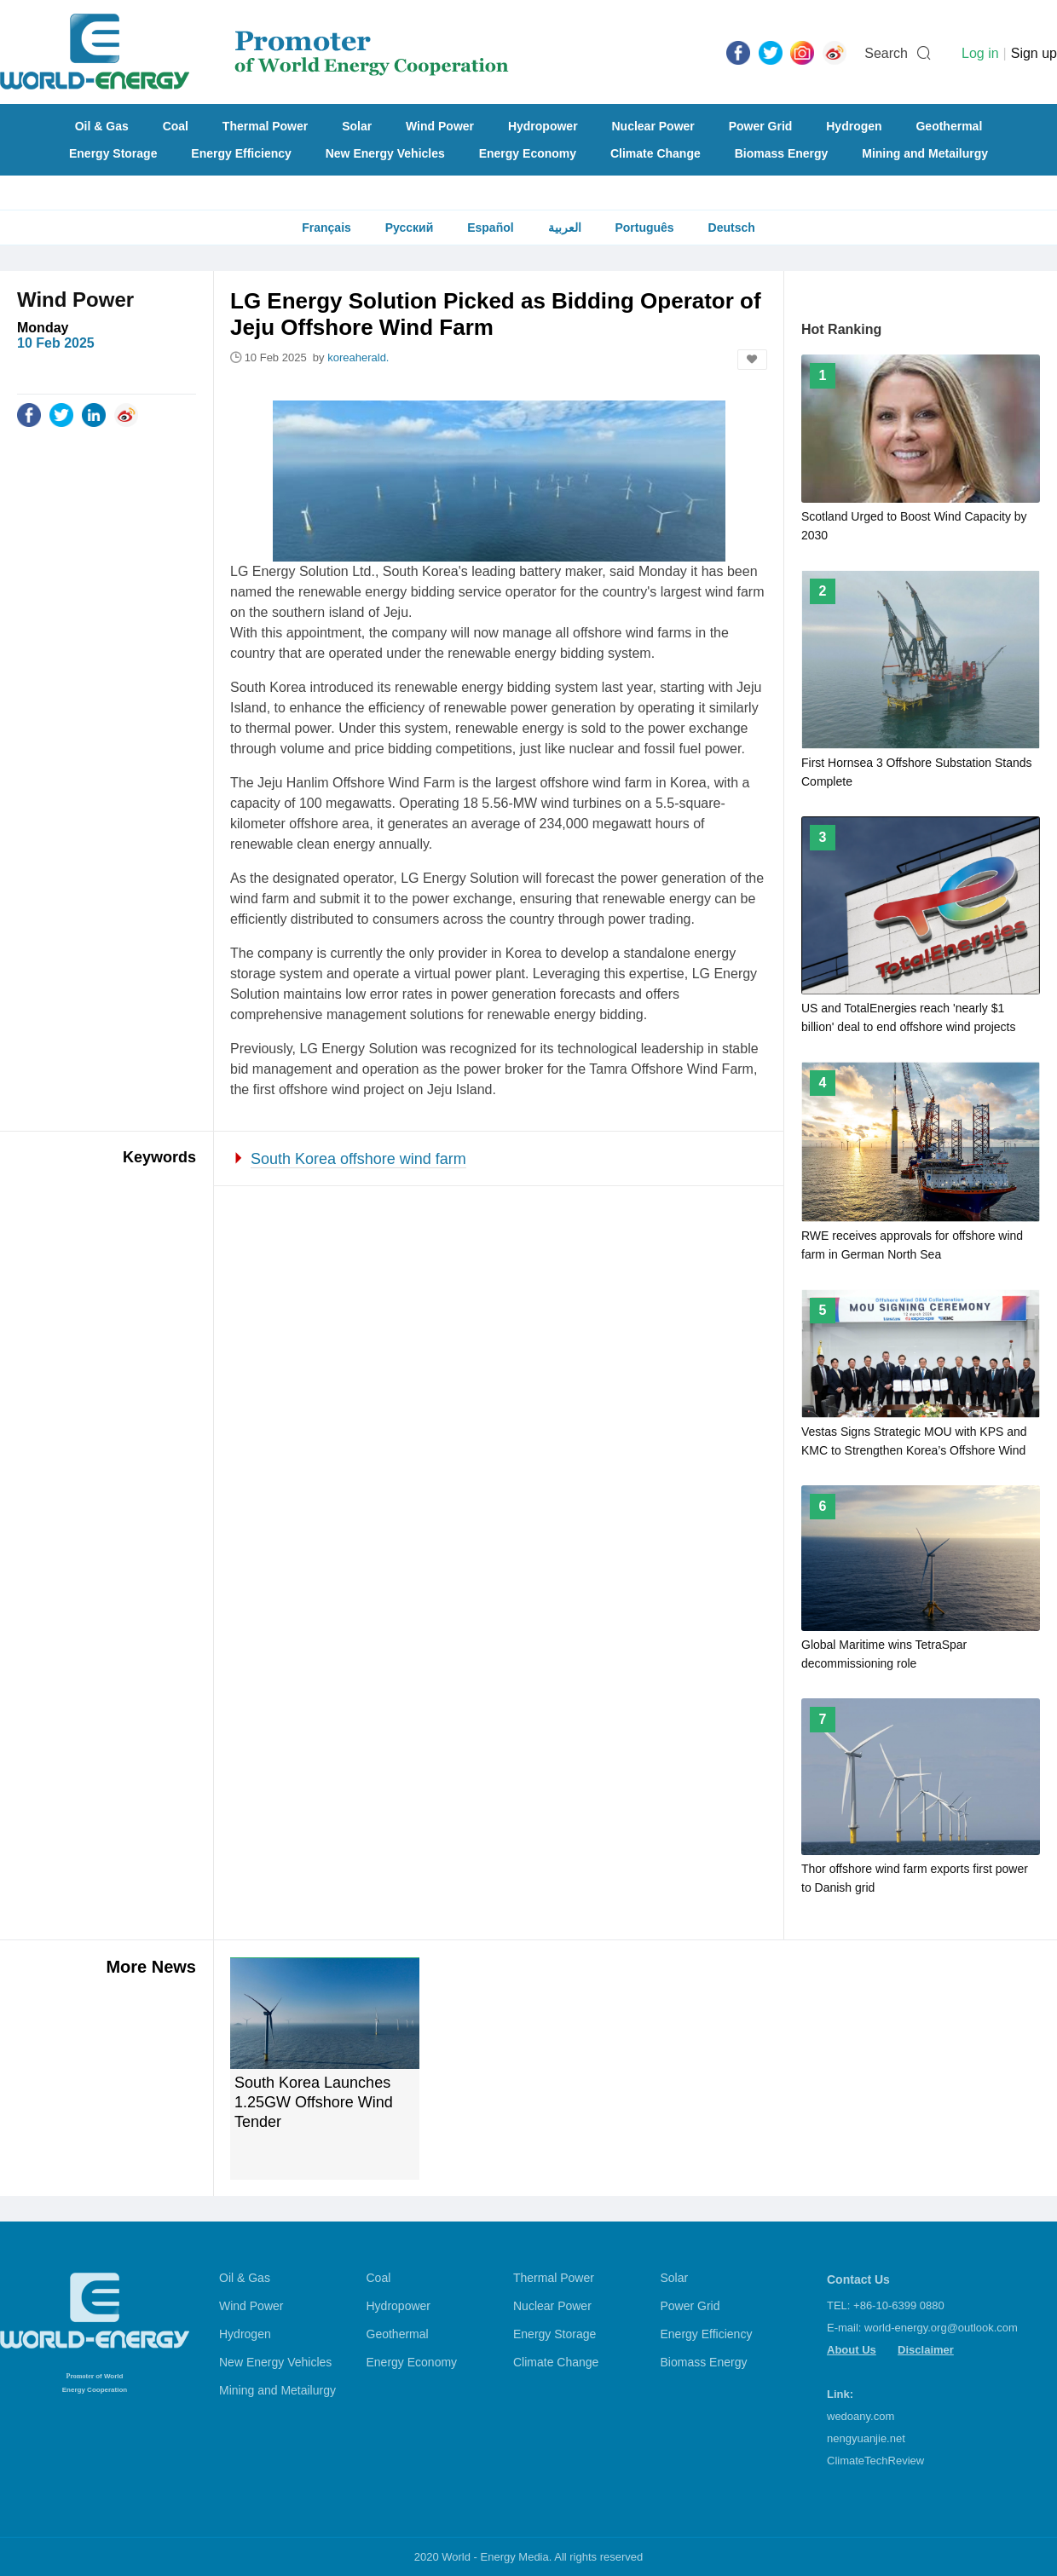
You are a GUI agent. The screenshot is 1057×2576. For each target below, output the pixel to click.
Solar (357, 126)
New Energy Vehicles (385, 153)
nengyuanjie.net (866, 2438)
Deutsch (731, 227)
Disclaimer (926, 2349)
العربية (564, 227)
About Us (851, 2349)
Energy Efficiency (241, 153)
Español (490, 227)
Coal (175, 126)
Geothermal (948, 126)
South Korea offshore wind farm (358, 1158)
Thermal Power (265, 126)
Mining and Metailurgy (925, 153)
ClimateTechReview (875, 2460)
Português (644, 227)
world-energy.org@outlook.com (941, 2327)
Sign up (1034, 53)
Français (326, 227)
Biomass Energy (782, 153)
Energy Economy (527, 153)
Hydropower (543, 126)
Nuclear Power (653, 126)
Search (886, 53)
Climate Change (655, 153)
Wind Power (440, 126)
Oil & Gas (102, 126)
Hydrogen (853, 126)
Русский (409, 227)
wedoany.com (860, 2416)
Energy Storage (113, 153)
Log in (980, 53)
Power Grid (761, 126)
